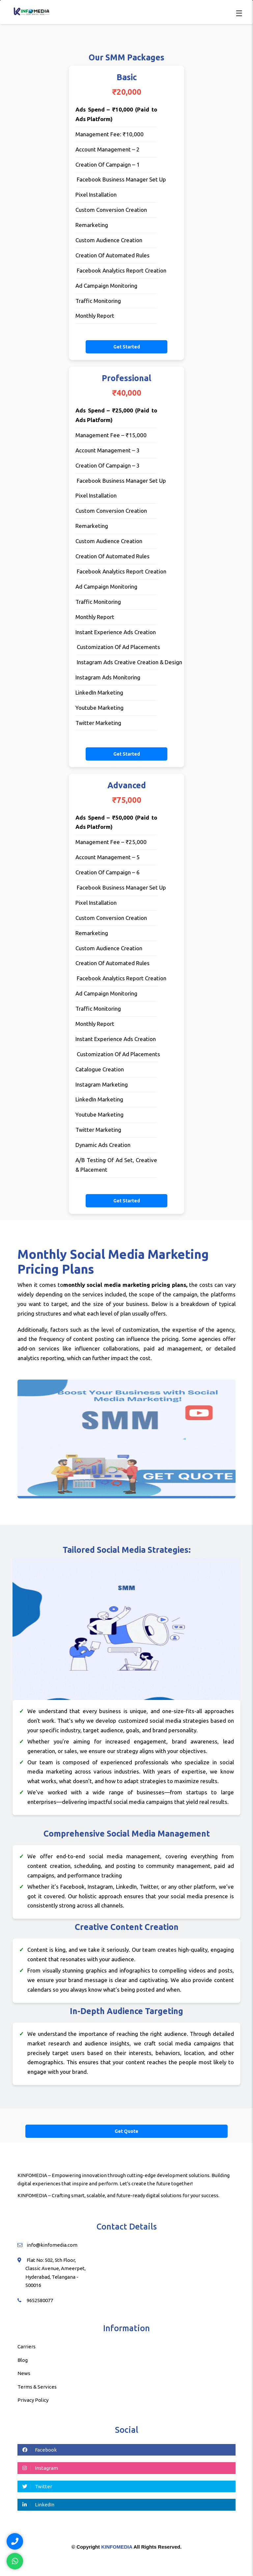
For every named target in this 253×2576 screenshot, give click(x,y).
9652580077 (40, 2300)
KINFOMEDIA (116, 2547)
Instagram (40, 2468)
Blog (22, 2360)
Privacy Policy (32, 2400)
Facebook (39, 2450)
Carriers (26, 2346)
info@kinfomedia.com (52, 2245)
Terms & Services (37, 2387)
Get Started (126, 346)
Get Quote (126, 2131)
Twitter (37, 2486)
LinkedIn (38, 2504)
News (23, 2373)
